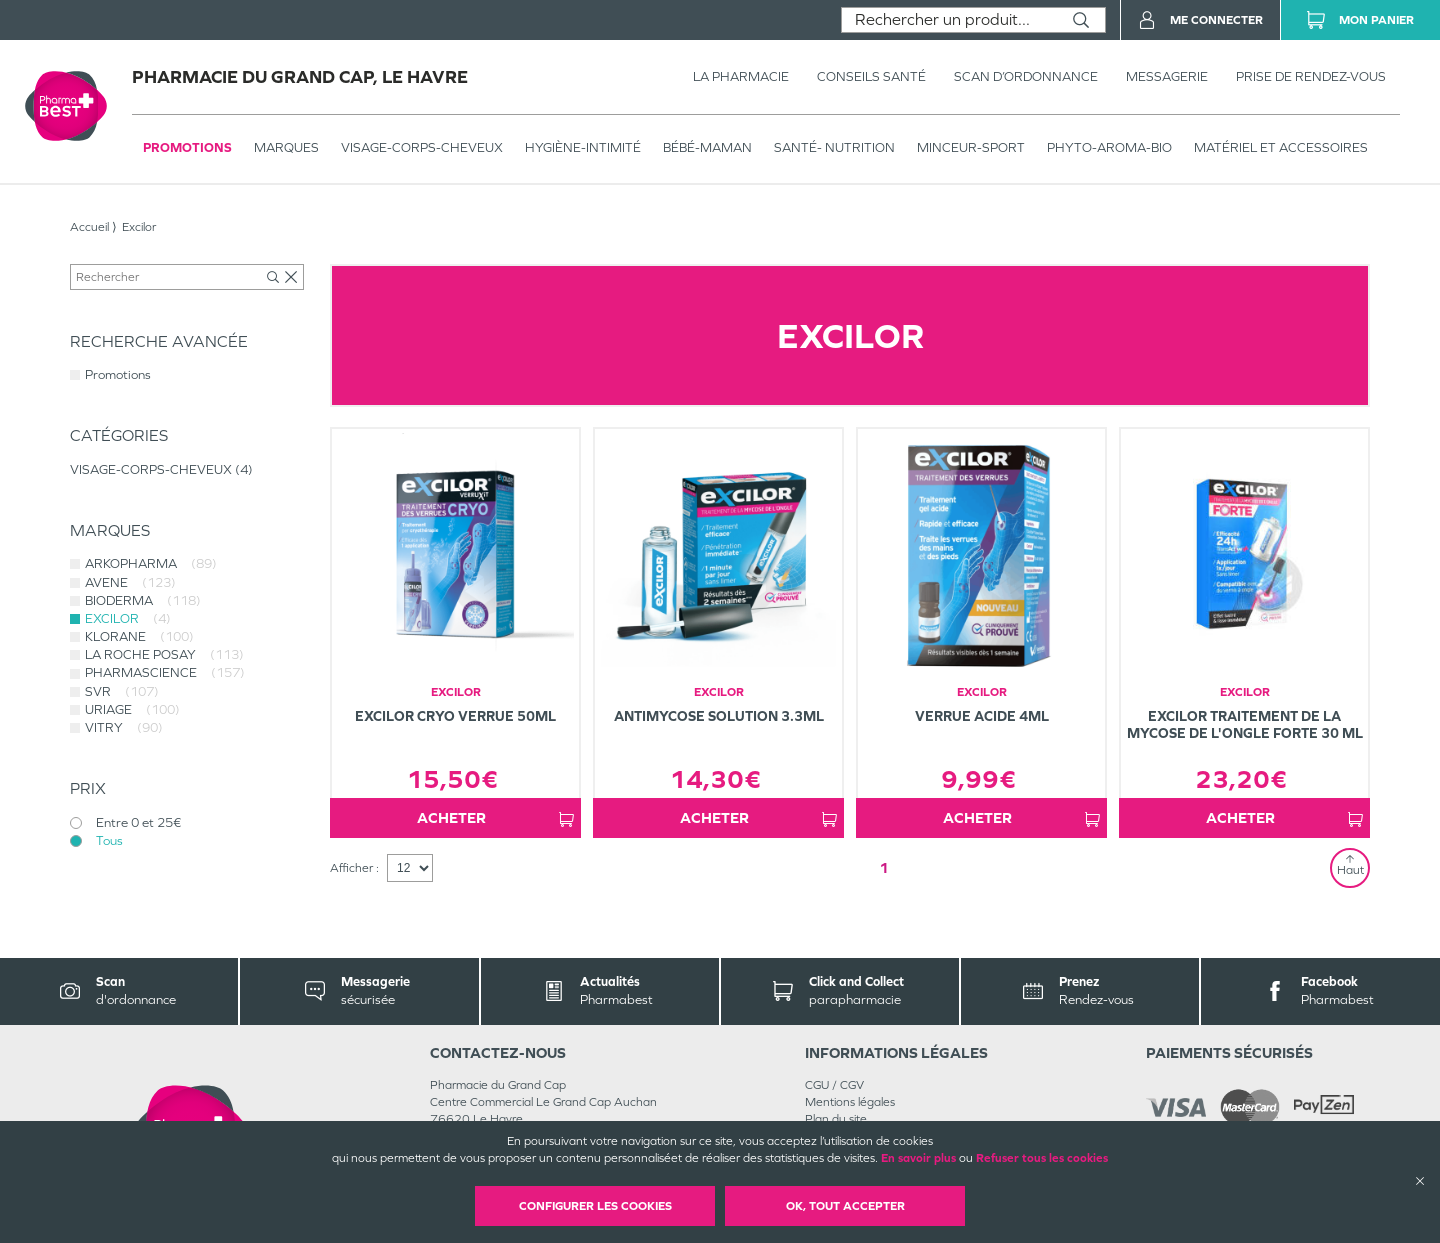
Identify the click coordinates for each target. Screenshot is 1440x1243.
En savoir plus (918, 1158)
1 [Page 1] (884, 867)
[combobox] (949, 20)
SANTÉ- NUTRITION (834, 147)
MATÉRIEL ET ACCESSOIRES (1281, 147)
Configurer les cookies (595, 1206)
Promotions (187, 147)
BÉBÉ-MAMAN (707, 147)
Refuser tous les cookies (1042, 1158)
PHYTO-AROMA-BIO (1109, 147)
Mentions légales (850, 1102)
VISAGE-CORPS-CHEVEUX (422, 147)
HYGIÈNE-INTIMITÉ (583, 147)
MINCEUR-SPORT (971, 147)
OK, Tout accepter (845, 1206)
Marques (286, 147)
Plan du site (836, 1119)
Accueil (89, 227)
